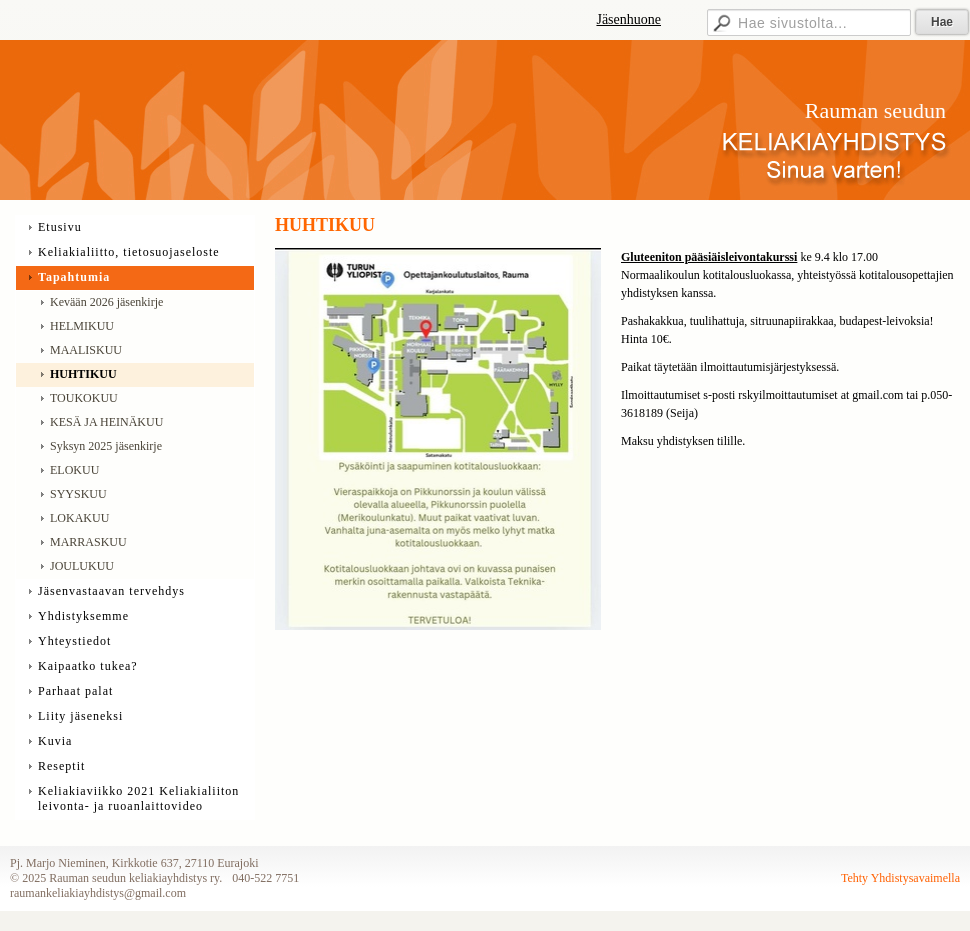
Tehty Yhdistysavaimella (900, 878)
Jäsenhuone (628, 19)
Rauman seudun (875, 110)
